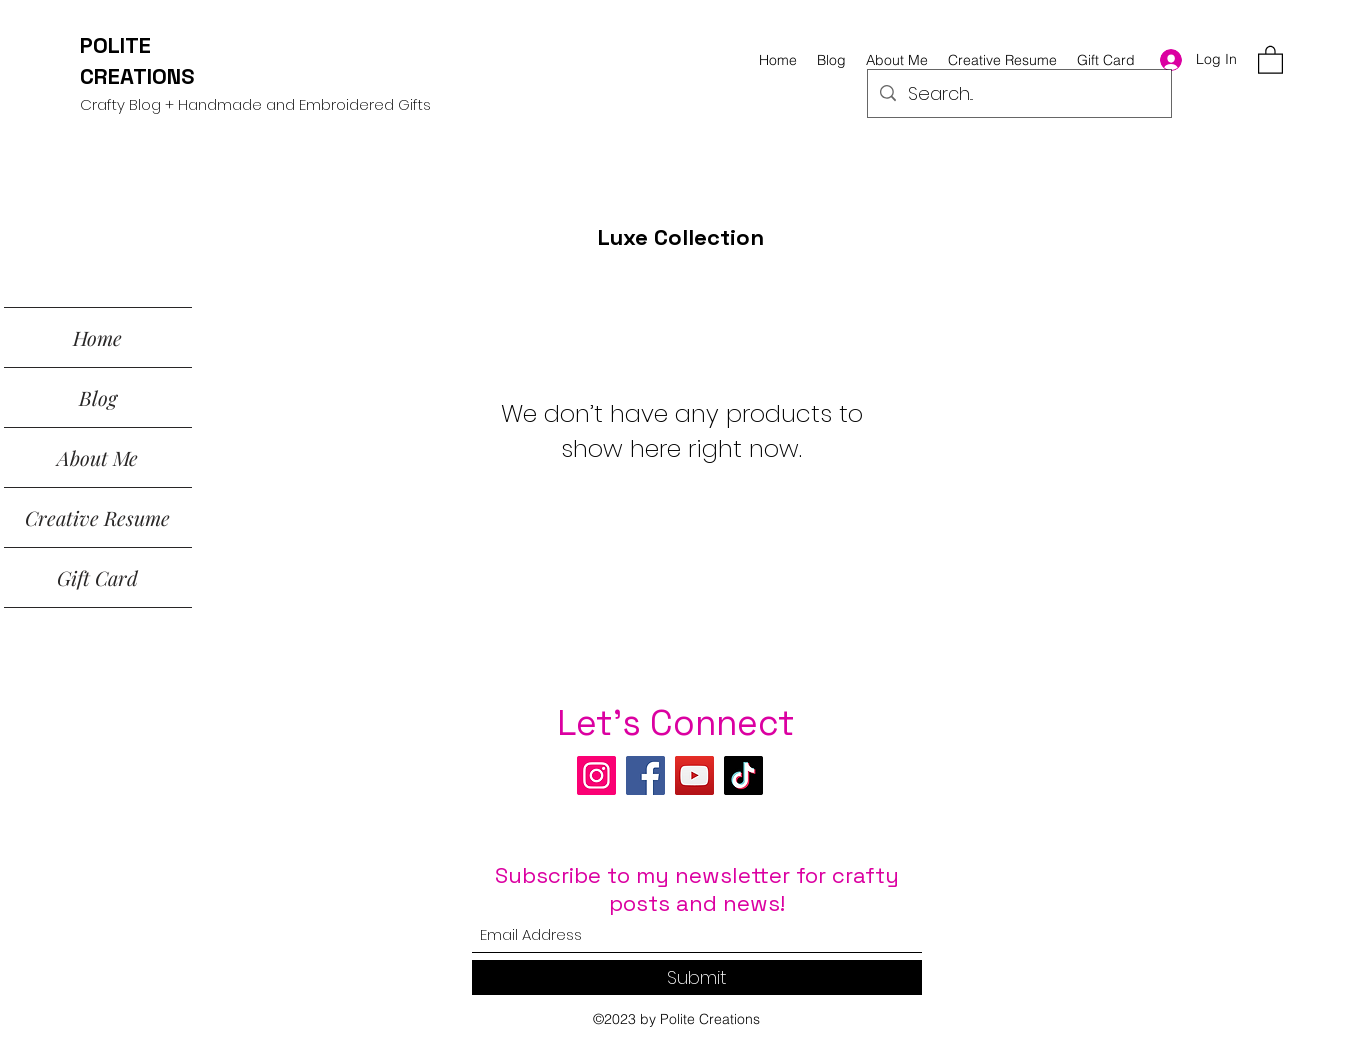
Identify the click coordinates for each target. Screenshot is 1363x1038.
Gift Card (97, 577)
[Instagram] (596, 775)
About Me (97, 457)
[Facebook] (645, 775)
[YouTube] (694, 775)
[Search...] (1018, 94)
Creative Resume (97, 517)
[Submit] (697, 977)
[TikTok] (743, 775)
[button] (1270, 59)
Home (97, 337)
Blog (98, 397)
